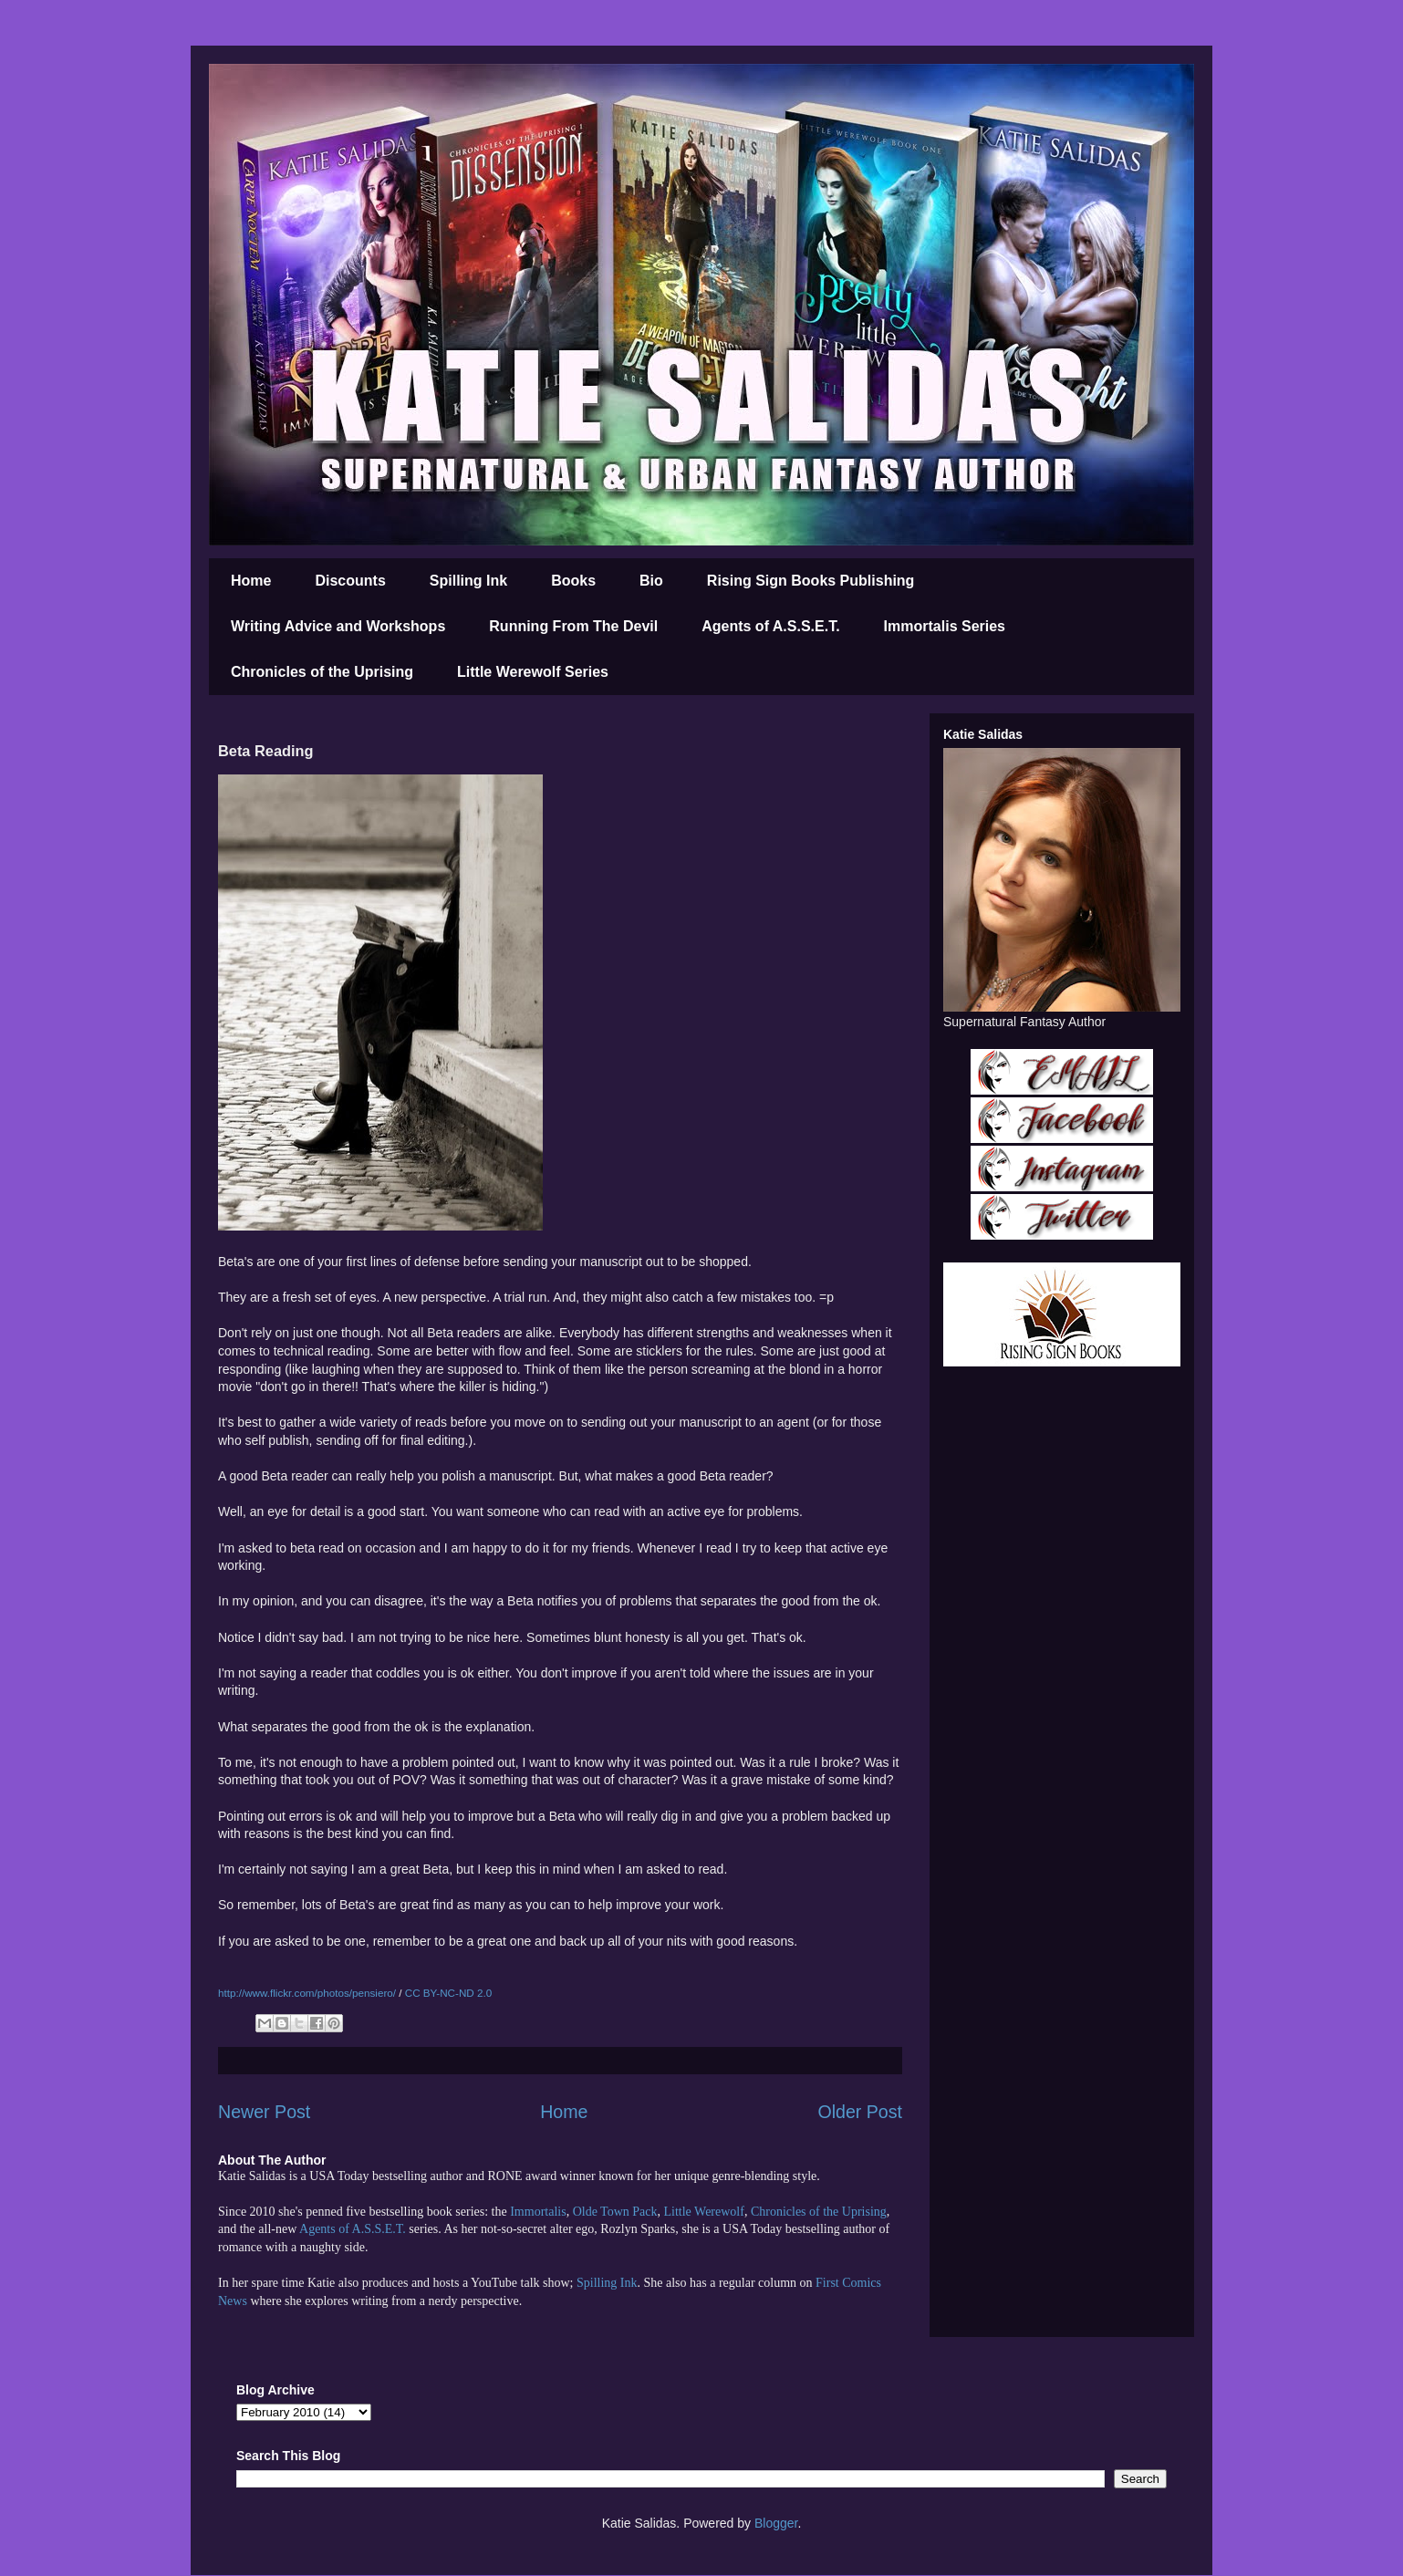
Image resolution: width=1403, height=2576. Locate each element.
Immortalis (538, 2211)
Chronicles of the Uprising (322, 672)
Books (573, 580)
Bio (651, 580)
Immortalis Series (944, 626)
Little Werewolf (703, 2211)
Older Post (859, 2112)
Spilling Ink (468, 580)
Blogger (775, 2523)
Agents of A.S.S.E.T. (770, 626)
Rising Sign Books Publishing (811, 580)
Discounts (350, 580)
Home (251, 580)
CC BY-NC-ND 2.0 (448, 1993)
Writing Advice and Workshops (338, 626)
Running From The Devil (573, 626)
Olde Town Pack (615, 2211)
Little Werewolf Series (532, 672)
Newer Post (264, 2112)
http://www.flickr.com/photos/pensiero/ (307, 1993)
